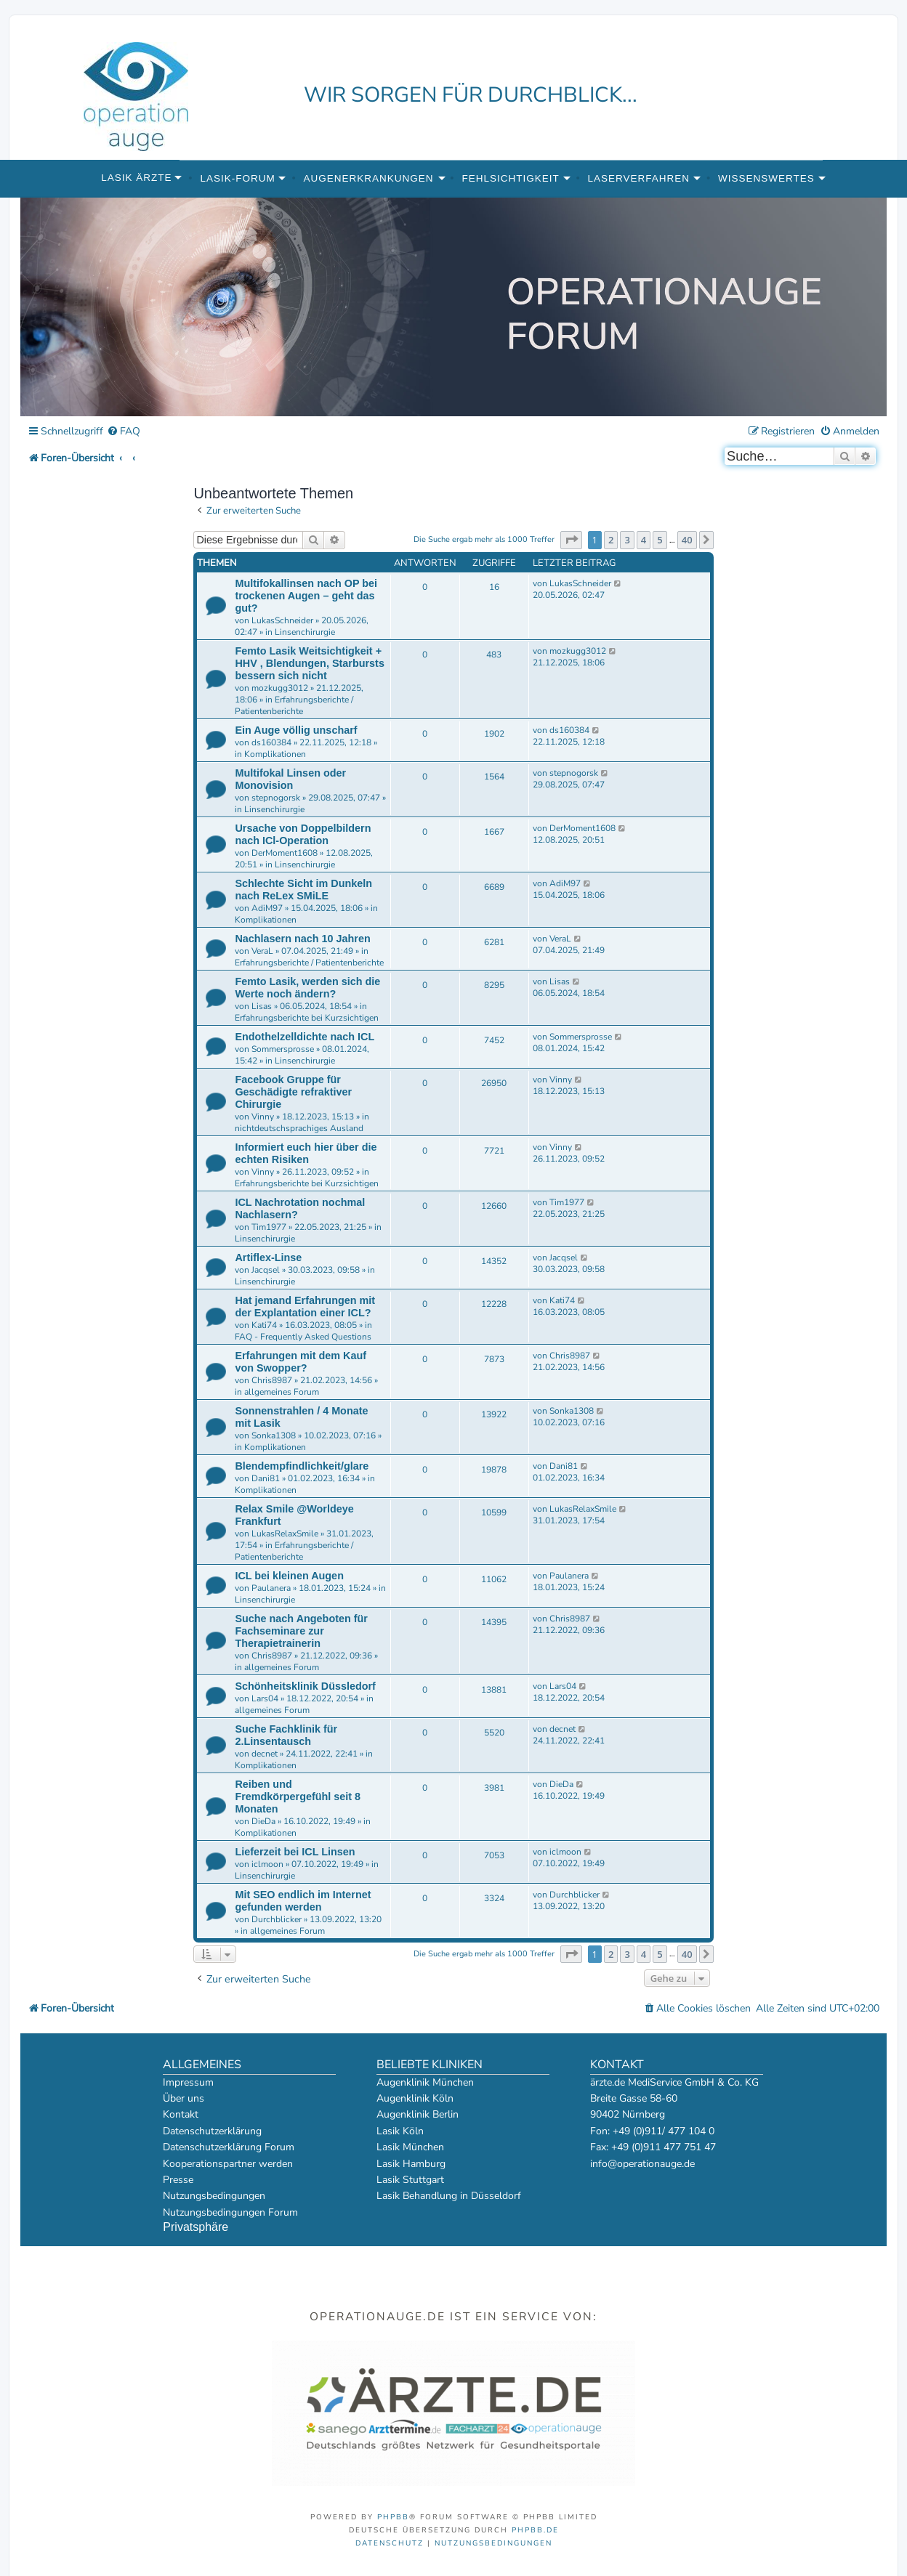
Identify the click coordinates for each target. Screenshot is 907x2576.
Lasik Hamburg (411, 2164)
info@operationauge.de (642, 2164)
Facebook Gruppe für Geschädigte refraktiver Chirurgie (293, 1092)
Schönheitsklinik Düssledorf (305, 1686)
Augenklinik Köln (415, 2098)
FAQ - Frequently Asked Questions (303, 1336)
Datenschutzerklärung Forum (228, 2147)
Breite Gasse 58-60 (633, 2098)
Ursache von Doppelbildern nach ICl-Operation (303, 834)
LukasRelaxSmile (284, 1533)
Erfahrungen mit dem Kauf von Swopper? (300, 1362)
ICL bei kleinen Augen (289, 1575)
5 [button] (659, 539)
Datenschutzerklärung (212, 2131)
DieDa (263, 1821)
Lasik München (410, 2147)
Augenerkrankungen (369, 178)
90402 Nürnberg (627, 2114)
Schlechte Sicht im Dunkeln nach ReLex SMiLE (303, 890)
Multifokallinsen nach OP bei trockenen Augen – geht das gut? (306, 596)
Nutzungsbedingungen (214, 2196)
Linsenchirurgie (305, 632)
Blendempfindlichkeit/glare (301, 1466)
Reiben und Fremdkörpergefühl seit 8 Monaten (297, 1796)
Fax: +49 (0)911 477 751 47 (653, 2147)
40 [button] (687, 539)
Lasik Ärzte (136, 177)
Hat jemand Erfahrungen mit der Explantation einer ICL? (305, 1307)
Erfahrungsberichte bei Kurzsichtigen (307, 1018)
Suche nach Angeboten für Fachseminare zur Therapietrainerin (301, 1631)
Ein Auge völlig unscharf (296, 730)
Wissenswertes (766, 178)
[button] (571, 539)
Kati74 (264, 1325)
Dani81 (265, 1478)
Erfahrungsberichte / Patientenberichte (294, 705)
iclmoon (267, 1864)
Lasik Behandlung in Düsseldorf (448, 2196)
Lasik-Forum (237, 178)
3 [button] (626, 539)
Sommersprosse (282, 1049)
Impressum (188, 2082)
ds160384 (271, 742)
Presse (178, 2180)
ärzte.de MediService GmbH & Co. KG (674, 2082)
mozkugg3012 (279, 688)
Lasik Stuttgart (410, 2180)
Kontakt (180, 2114)
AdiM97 (267, 908)
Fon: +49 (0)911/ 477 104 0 (652, 2131)
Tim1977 (268, 1227)
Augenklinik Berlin (417, 2114)
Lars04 (264, 1698)
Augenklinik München (425, 2082)
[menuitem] (123, 432)
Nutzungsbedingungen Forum (230, 2212)
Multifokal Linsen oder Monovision (290, 779)
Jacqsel (265, 1270)
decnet (264, 1753)
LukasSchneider (282, 620)
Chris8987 (271, 1380)
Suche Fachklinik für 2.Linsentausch (286, 1735)
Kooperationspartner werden (228, 2164)
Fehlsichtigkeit (510, 178)
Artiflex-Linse (268, 1257)
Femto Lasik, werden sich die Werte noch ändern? (307, 988)
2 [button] (610, 539)
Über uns (183, 2098)
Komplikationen (275, 754)
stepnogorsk (275, 797)
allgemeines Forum (281, 1392)
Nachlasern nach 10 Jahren (302, 938)
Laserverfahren (639, 178)
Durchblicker (276, 1919)
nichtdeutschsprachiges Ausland (299, 1128)
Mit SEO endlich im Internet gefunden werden (303, 1901)
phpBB (393, 2517)
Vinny (262, 1116)
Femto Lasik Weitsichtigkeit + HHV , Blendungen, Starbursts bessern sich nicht (309, 663)
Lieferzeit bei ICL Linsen (295, 1852)
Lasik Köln (400, 2131)
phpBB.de (535, 2530)
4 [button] (643, 539)
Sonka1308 (273, 1435)
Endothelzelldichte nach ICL (304, 1036)
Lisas (261, 1006)
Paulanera (271, 1588)
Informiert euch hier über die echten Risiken (305, 1153)
